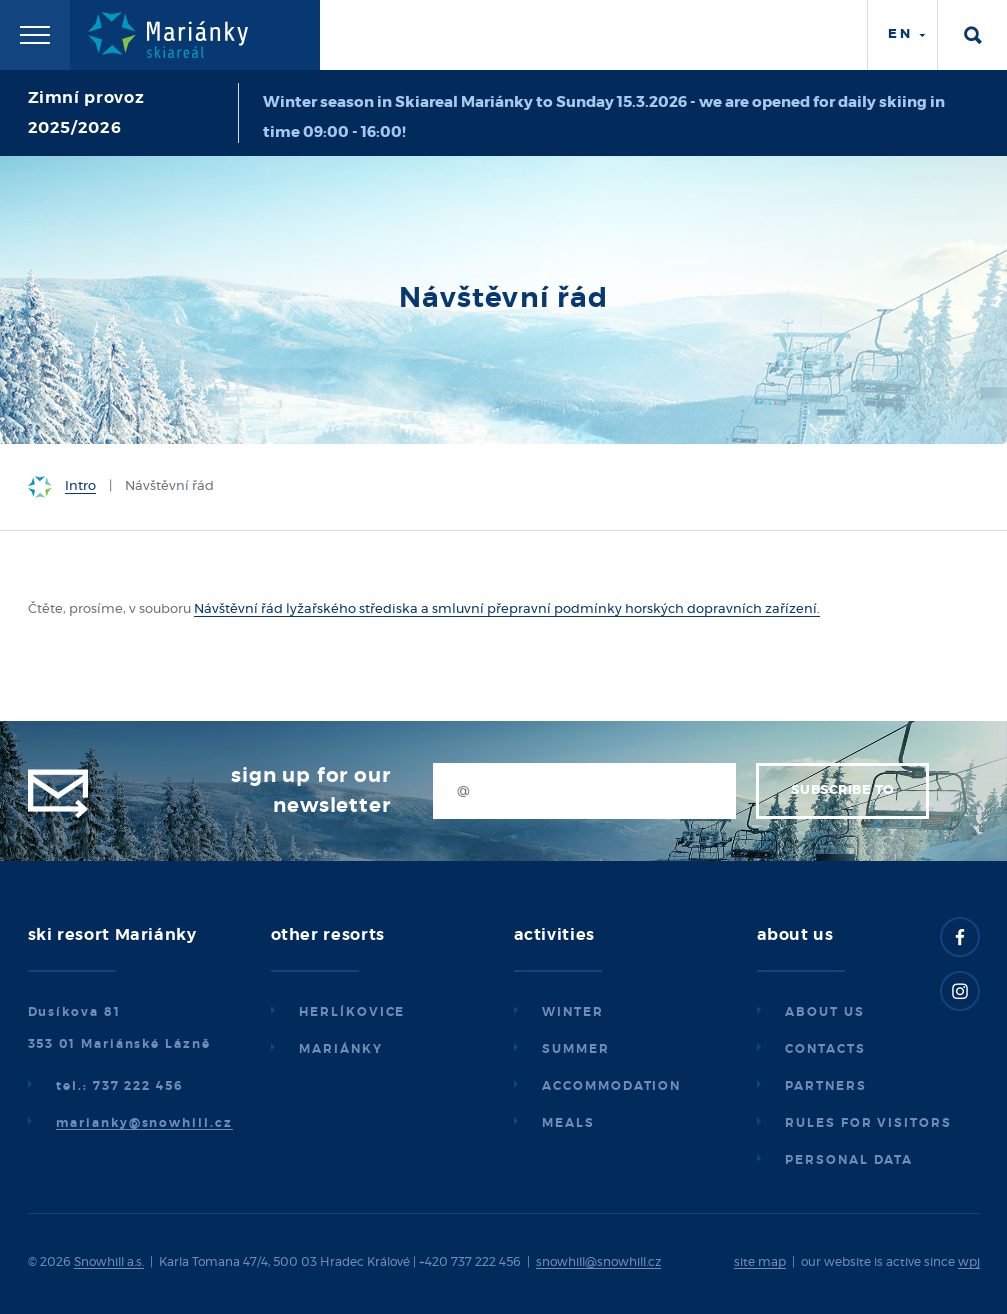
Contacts (825, 1049)
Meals (568, 1123)
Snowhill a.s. (109, 1262)
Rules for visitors (868, 1123)
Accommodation (611, 1086)
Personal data (849, 1160)
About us (824, 1012)
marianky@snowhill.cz (144, 1123)
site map (760, 1262)
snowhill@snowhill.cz (598, 1262)
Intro (80, 486)
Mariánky (340, 1049)
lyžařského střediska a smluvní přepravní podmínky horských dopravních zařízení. (551, 609)
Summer (576, 1049)
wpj (969, 1262)
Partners (825, 1086)
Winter (573, 1012)
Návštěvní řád (238, 609)
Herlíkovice (352, 1012)
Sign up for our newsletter (310, 791)
